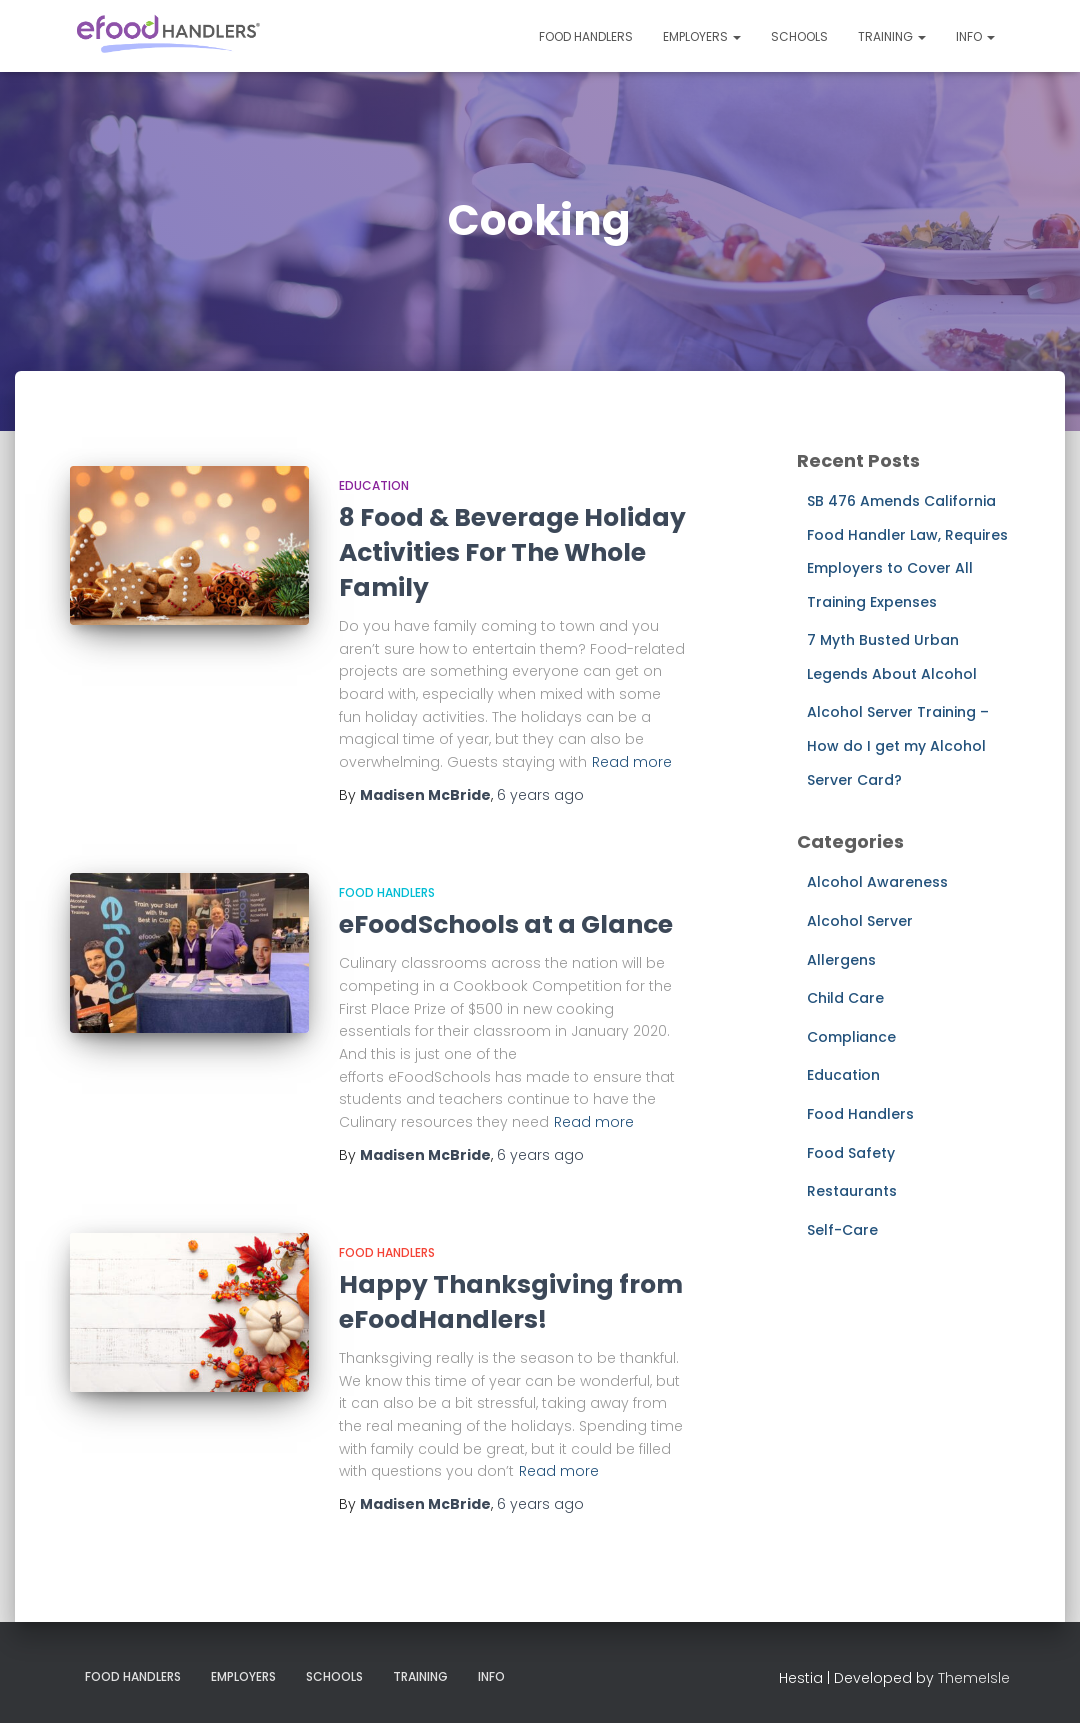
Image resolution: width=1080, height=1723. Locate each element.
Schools (799, 36)
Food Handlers (586, 36)
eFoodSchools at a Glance (506, 924)
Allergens (841, 960)
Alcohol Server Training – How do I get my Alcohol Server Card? (898, 745)
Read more (632, 762)
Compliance (851, 1037)
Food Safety (851, 1153)
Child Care (845, 998)
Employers (702, 36)
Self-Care (842, 1230)
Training (892, 36)
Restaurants (852, 1191)
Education (374, 485)
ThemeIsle (974, 1678)
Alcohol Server (860, 921)
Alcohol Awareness (877, 882)
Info (975, 36)
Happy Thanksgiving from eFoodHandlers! (511, 1302)
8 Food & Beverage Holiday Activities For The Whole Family (512, 552)
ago (540, 795)
